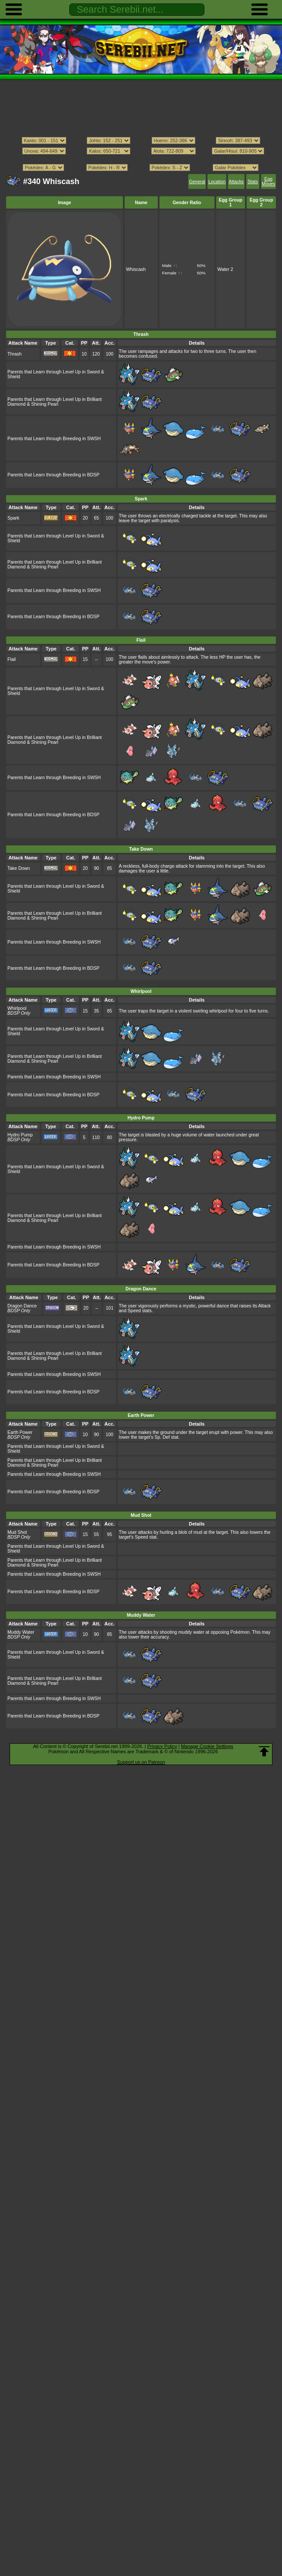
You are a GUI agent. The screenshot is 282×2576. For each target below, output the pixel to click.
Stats (253, 181)
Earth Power (19, 1432)
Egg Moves (268, 181)
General (197, 181)
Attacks (236, 181)
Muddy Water (20, 1632)
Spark (13, 518)
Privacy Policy (162, 1746)
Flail (11, 659)
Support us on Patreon (141, 1762)
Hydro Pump (20, 1134)
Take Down (18, 868)
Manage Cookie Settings (207, 1746)
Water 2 (225, 269)
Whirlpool (17, 1008)
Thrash (14, 354)
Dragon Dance (22, 1305)
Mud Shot (17, 1532)
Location (216, 181)
